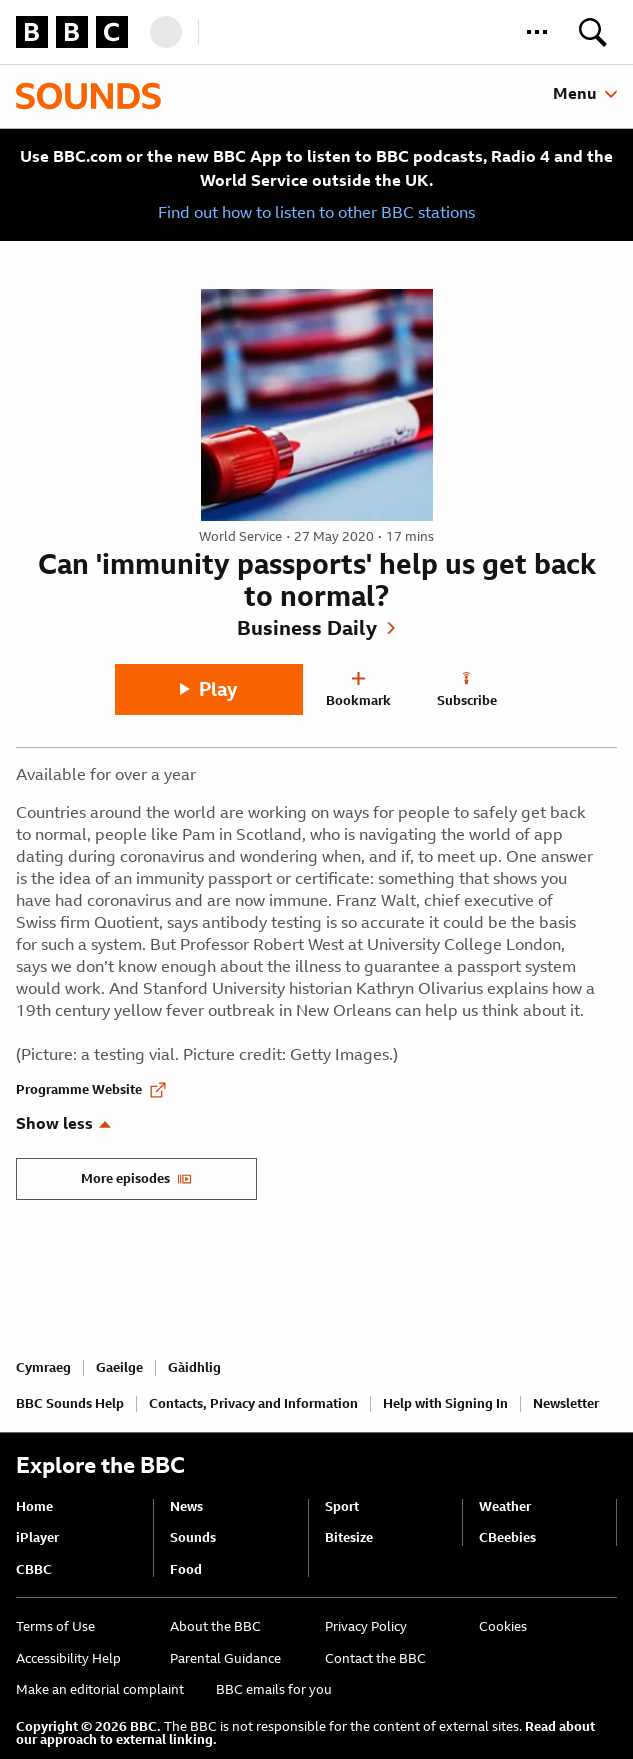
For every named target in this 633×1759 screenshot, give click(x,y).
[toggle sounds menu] (585, 94)
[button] (537, 32)
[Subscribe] (467, 690)
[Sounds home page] (88, 96)
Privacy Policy (366, 1626)
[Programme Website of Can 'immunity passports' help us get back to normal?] (91, 1082)
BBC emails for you (274, 1689)
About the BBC (215, 1626)
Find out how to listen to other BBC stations (316, 212)
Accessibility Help (68, 1658)
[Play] (209, 689)
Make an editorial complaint (100, 1689)
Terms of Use (55, 1626)
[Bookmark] (359, 690)
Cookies (503, 1626)
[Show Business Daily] (316, 628)
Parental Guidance (225, 1658)
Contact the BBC (375, 1658)
